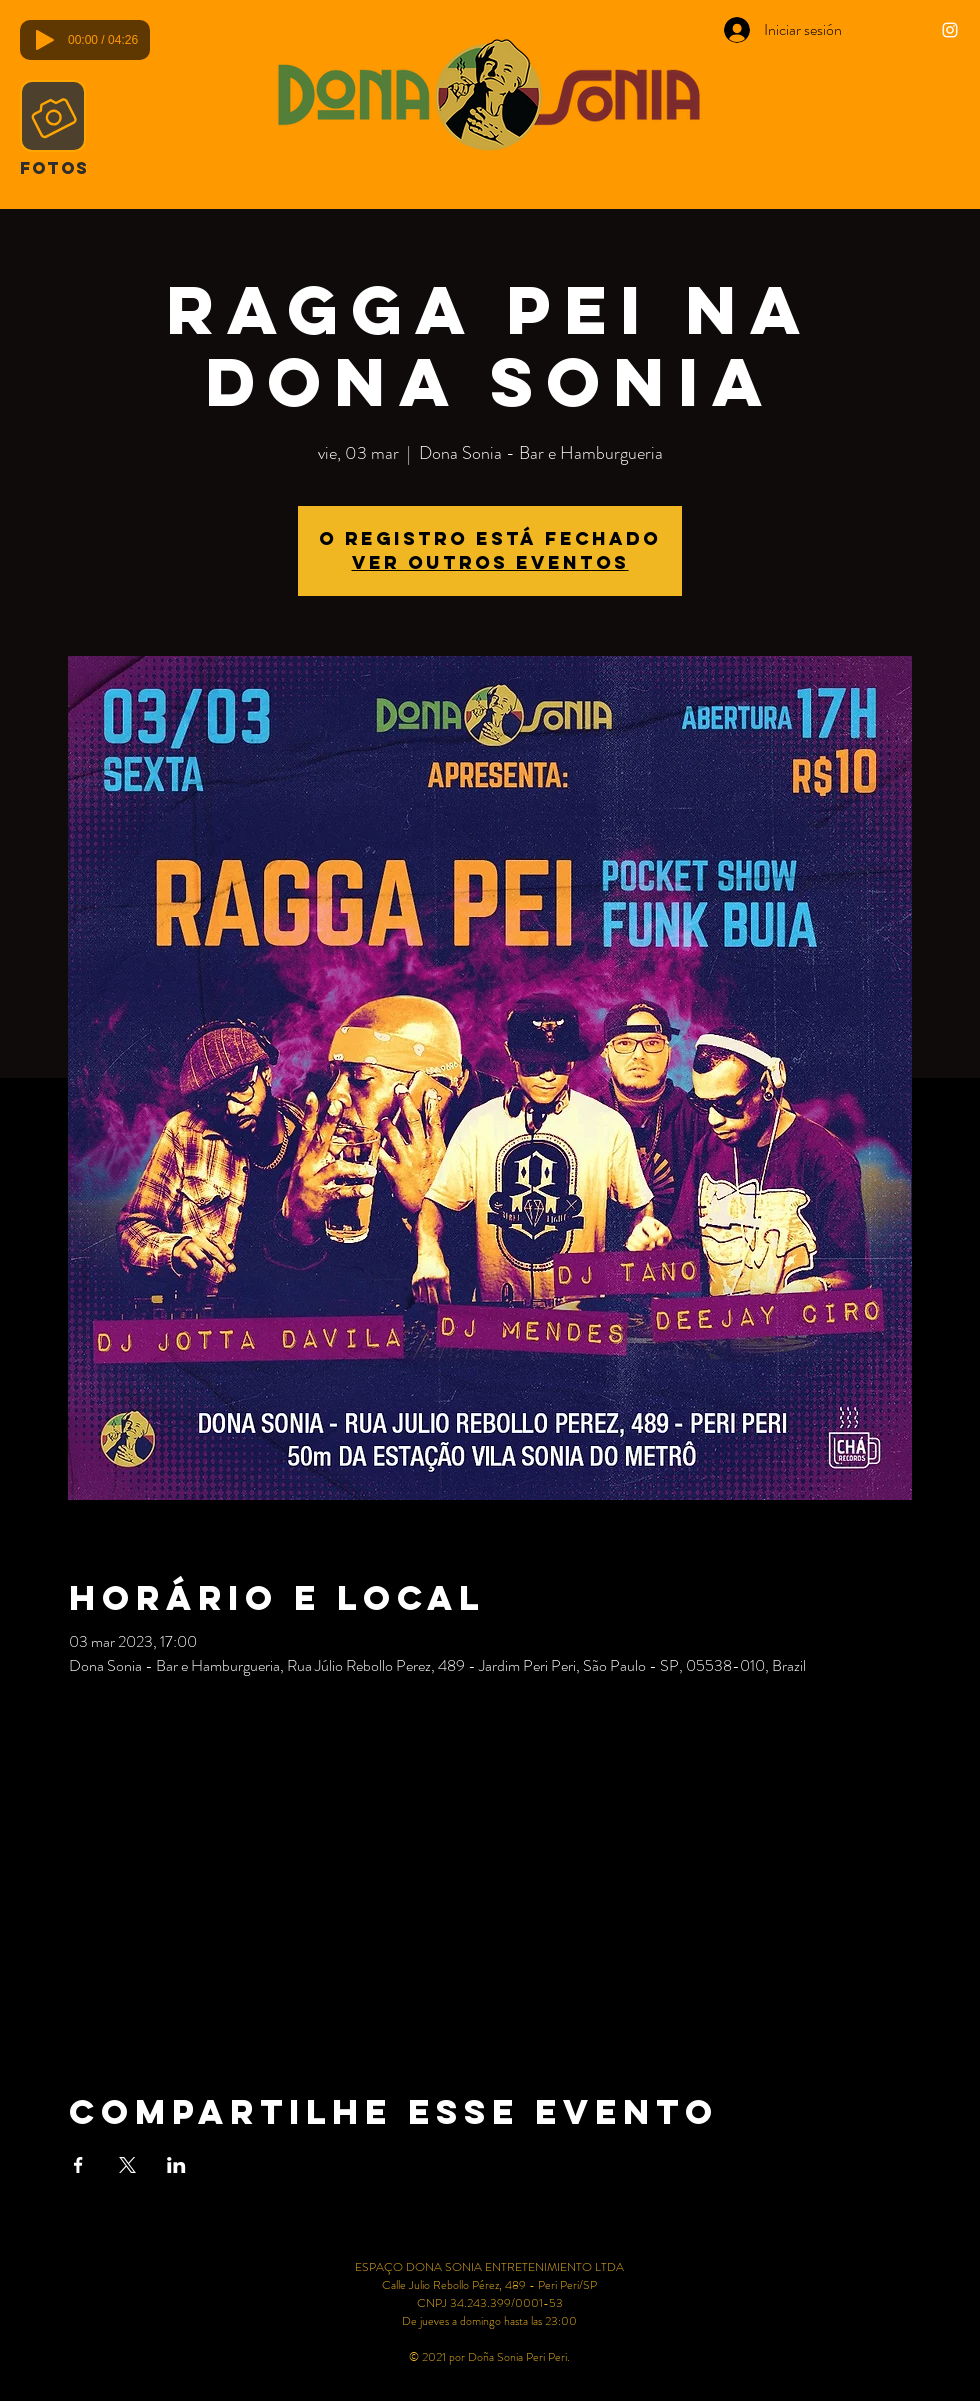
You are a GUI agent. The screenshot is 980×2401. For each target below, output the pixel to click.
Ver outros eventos (490, 562)
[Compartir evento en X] (127, 2165)
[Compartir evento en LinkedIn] (176, 2165)
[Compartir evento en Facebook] (78, 2165)
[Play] (45, 40)
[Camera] (53, 116)
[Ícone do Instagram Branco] (950, 30)
